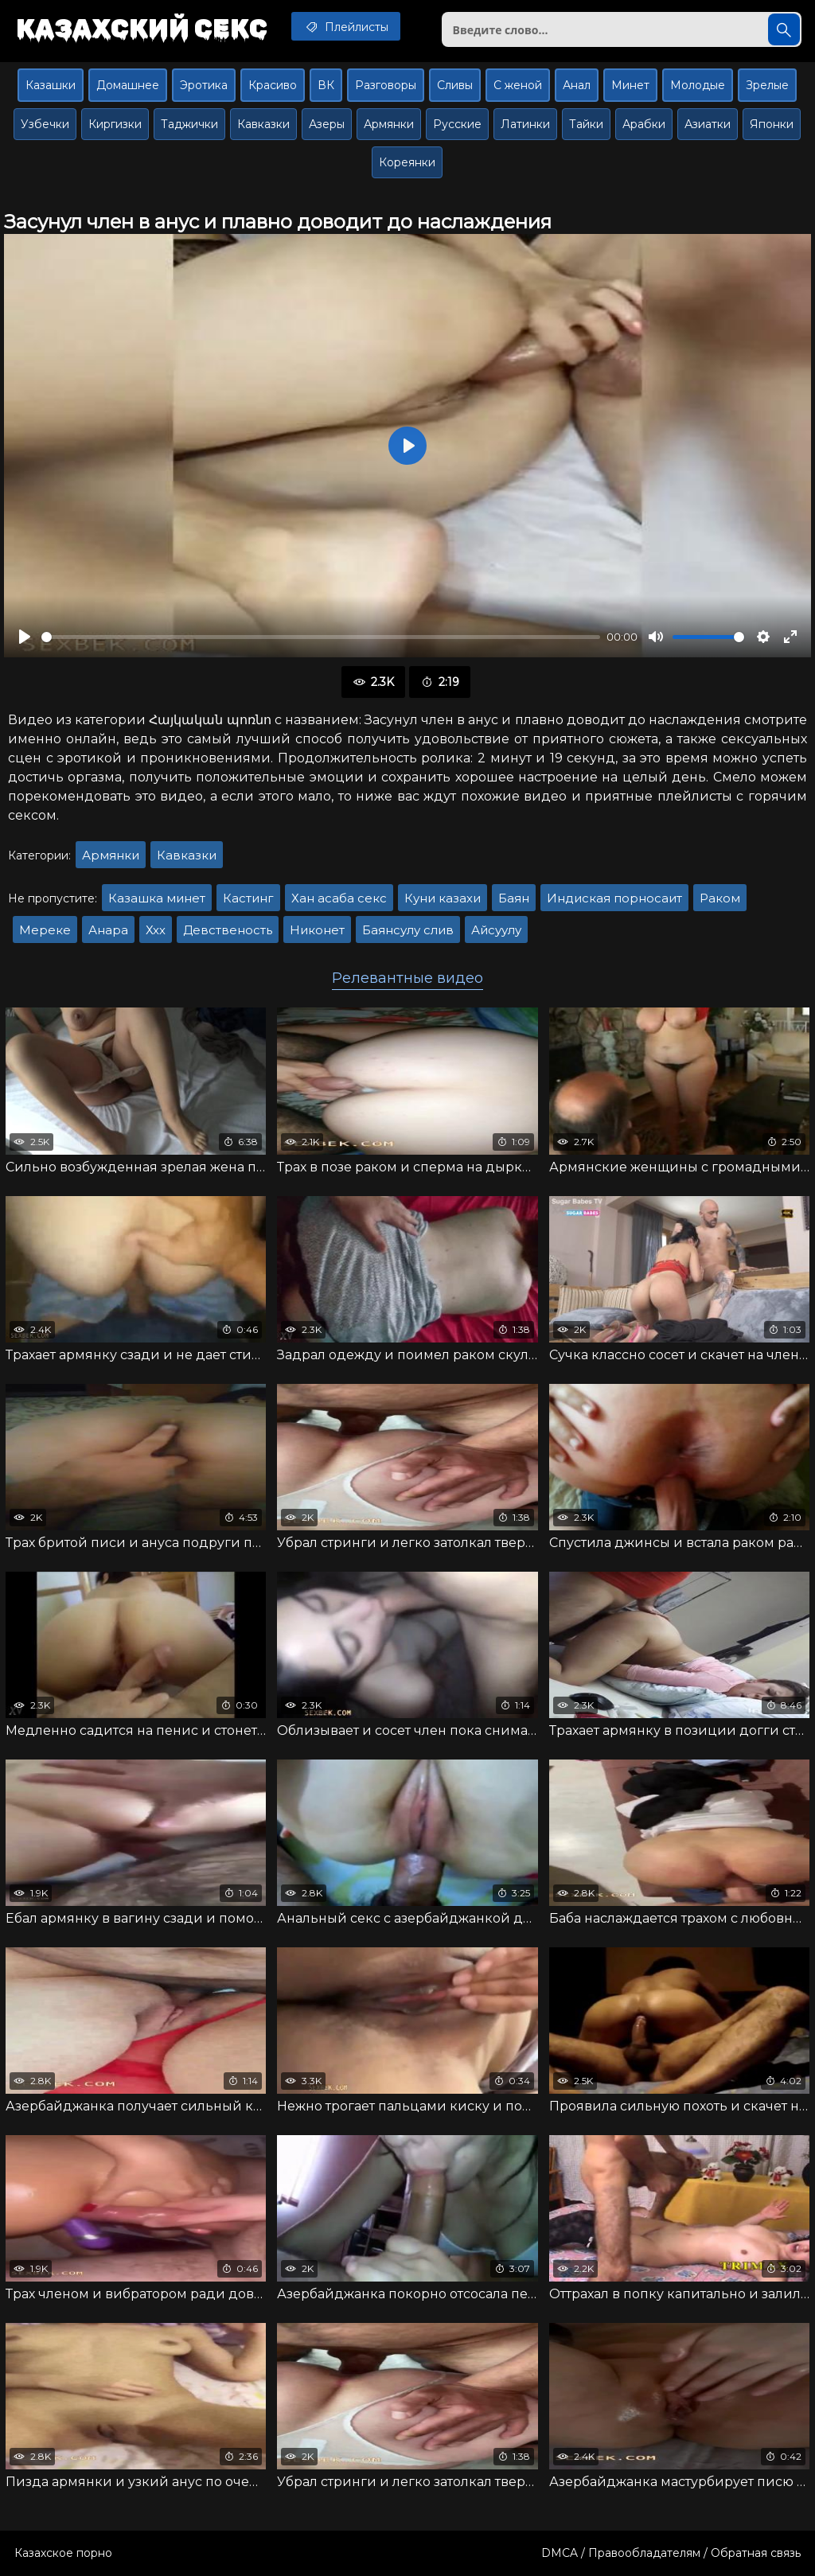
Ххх (156, 929)
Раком (720, 898)
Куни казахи (442, 898)
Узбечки (45, 124)
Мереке (45, 929)
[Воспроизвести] (24, 636)
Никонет (317, 929)
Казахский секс (141, 28)
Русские (457, 124)
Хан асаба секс (339, 898)
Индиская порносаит (614, 898)
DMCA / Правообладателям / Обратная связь (671, 2553)
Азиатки (707, 124)
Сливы (455, 85)
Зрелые (767, 85)
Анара (108, 929)
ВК (326, 85)
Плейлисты (345, 26)
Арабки (643, 124)
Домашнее (127, 85)
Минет (630, 85)
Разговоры (385, 85)
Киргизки (115, 124)
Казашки (50, 85)
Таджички (189, 124)
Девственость (227, 929)
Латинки (525, 124)
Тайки (586, 124)
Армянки (389, 124)
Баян (513, 898)
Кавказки (263, 124)
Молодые (697, 85)
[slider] (320, 637)
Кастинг (248, 898)
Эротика (204, 85)
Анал (577, 85)
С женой (517, 85)
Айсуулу (496, 929)
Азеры (327, 124)
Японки (772, 124)
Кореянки (407, 162)
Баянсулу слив (408, 929)
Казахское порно (63, 2553)
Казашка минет (156, 898)
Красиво (272, 85)
